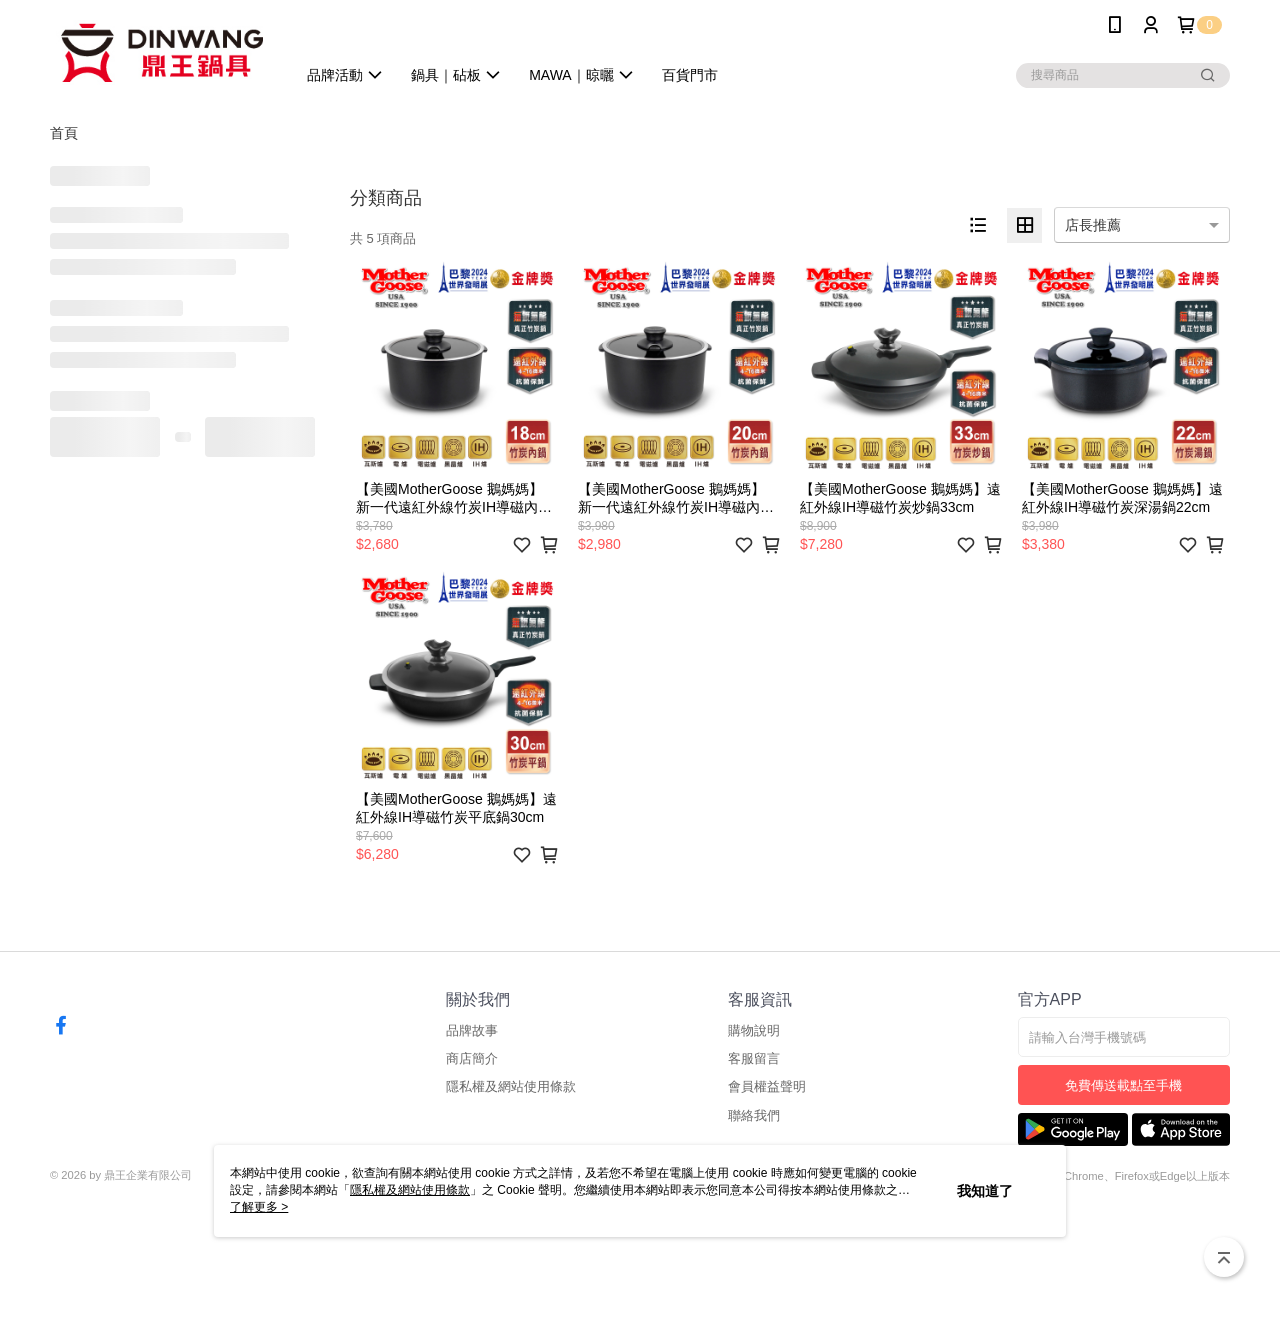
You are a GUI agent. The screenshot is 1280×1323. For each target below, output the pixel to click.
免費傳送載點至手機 (1123, 1085)
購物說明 (754, 1030)
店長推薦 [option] (1093, 225)
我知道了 (985, 1191)
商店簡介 (472, 1058)
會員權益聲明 (767, 1086)
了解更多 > (259, 1207)
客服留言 (754, 1058)
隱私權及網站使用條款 (511, 1086)
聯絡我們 (754, 1115)
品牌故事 (472, 1030)
